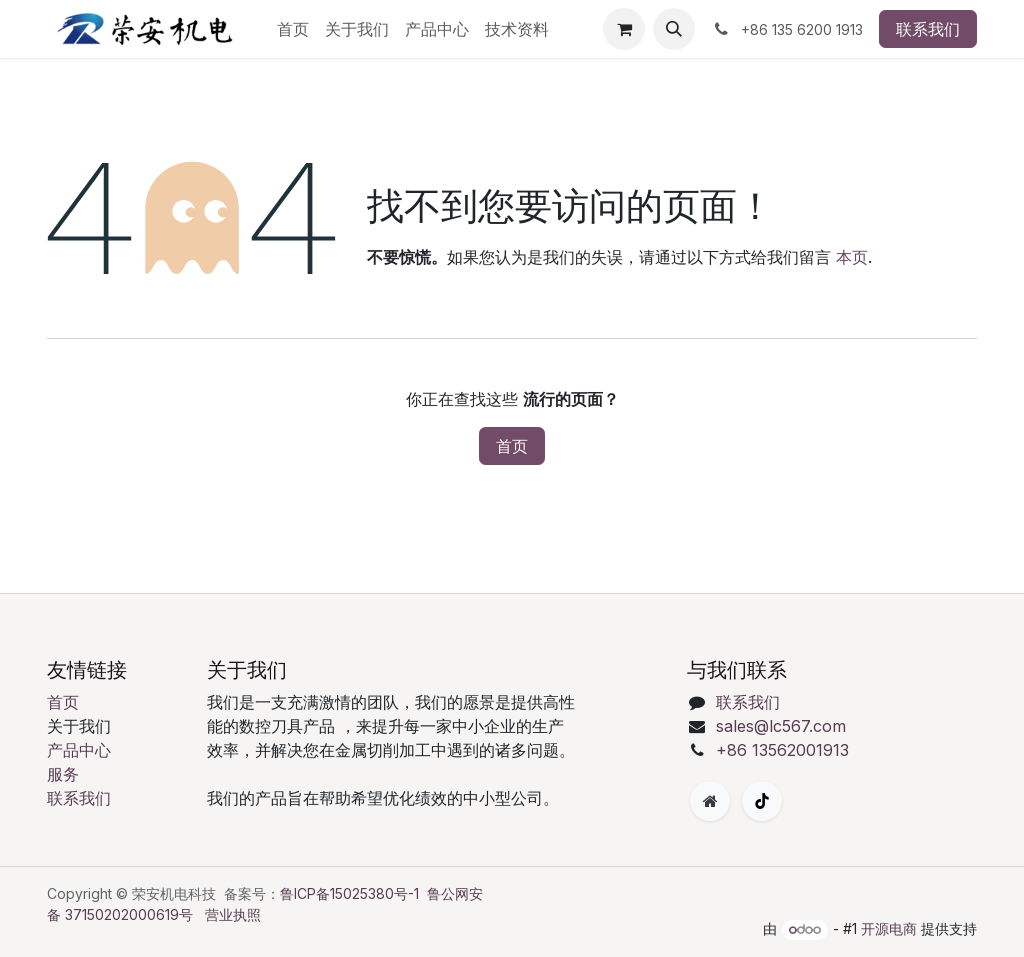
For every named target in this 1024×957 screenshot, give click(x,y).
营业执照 (233, 914)
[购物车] (624, 29)
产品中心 (79, 750)
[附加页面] (710, 801)
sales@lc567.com (781, 726)
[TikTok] (762, 801)
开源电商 (889, 928)
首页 (512, 446)
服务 (63, 774)
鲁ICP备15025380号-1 (349, 893)
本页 (852, 257)
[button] (674, 29)
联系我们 (928, 29)
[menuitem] (293, 29)
